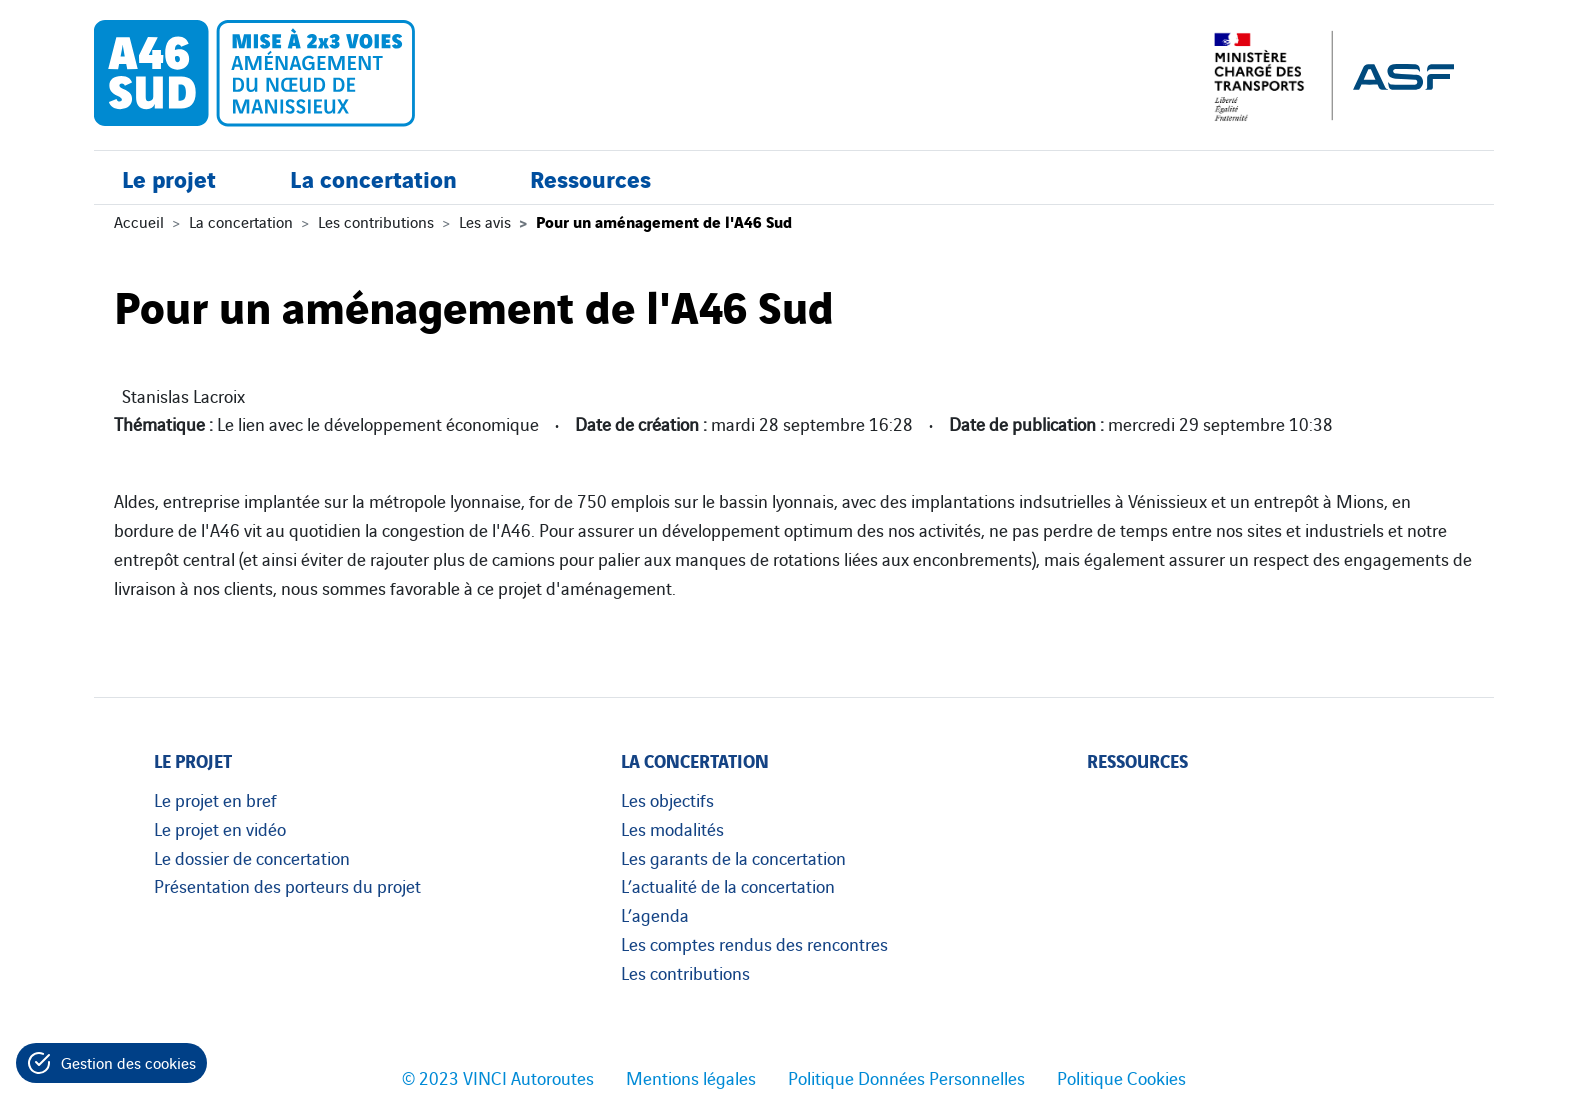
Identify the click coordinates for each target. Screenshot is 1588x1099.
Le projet (169, 177)
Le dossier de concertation (252, 857)
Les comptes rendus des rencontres (754, 943)
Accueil (139, 221)
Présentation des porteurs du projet (287, 885)
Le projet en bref (215, 799)
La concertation (373, 177)
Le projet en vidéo (220, 828)
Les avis (485, 221)
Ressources (590, 177)
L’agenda (655, 914)
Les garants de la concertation (733, 857)
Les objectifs (667, 799)
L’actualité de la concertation (728, 885)
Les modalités (672, 828)
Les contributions (376, 221)
